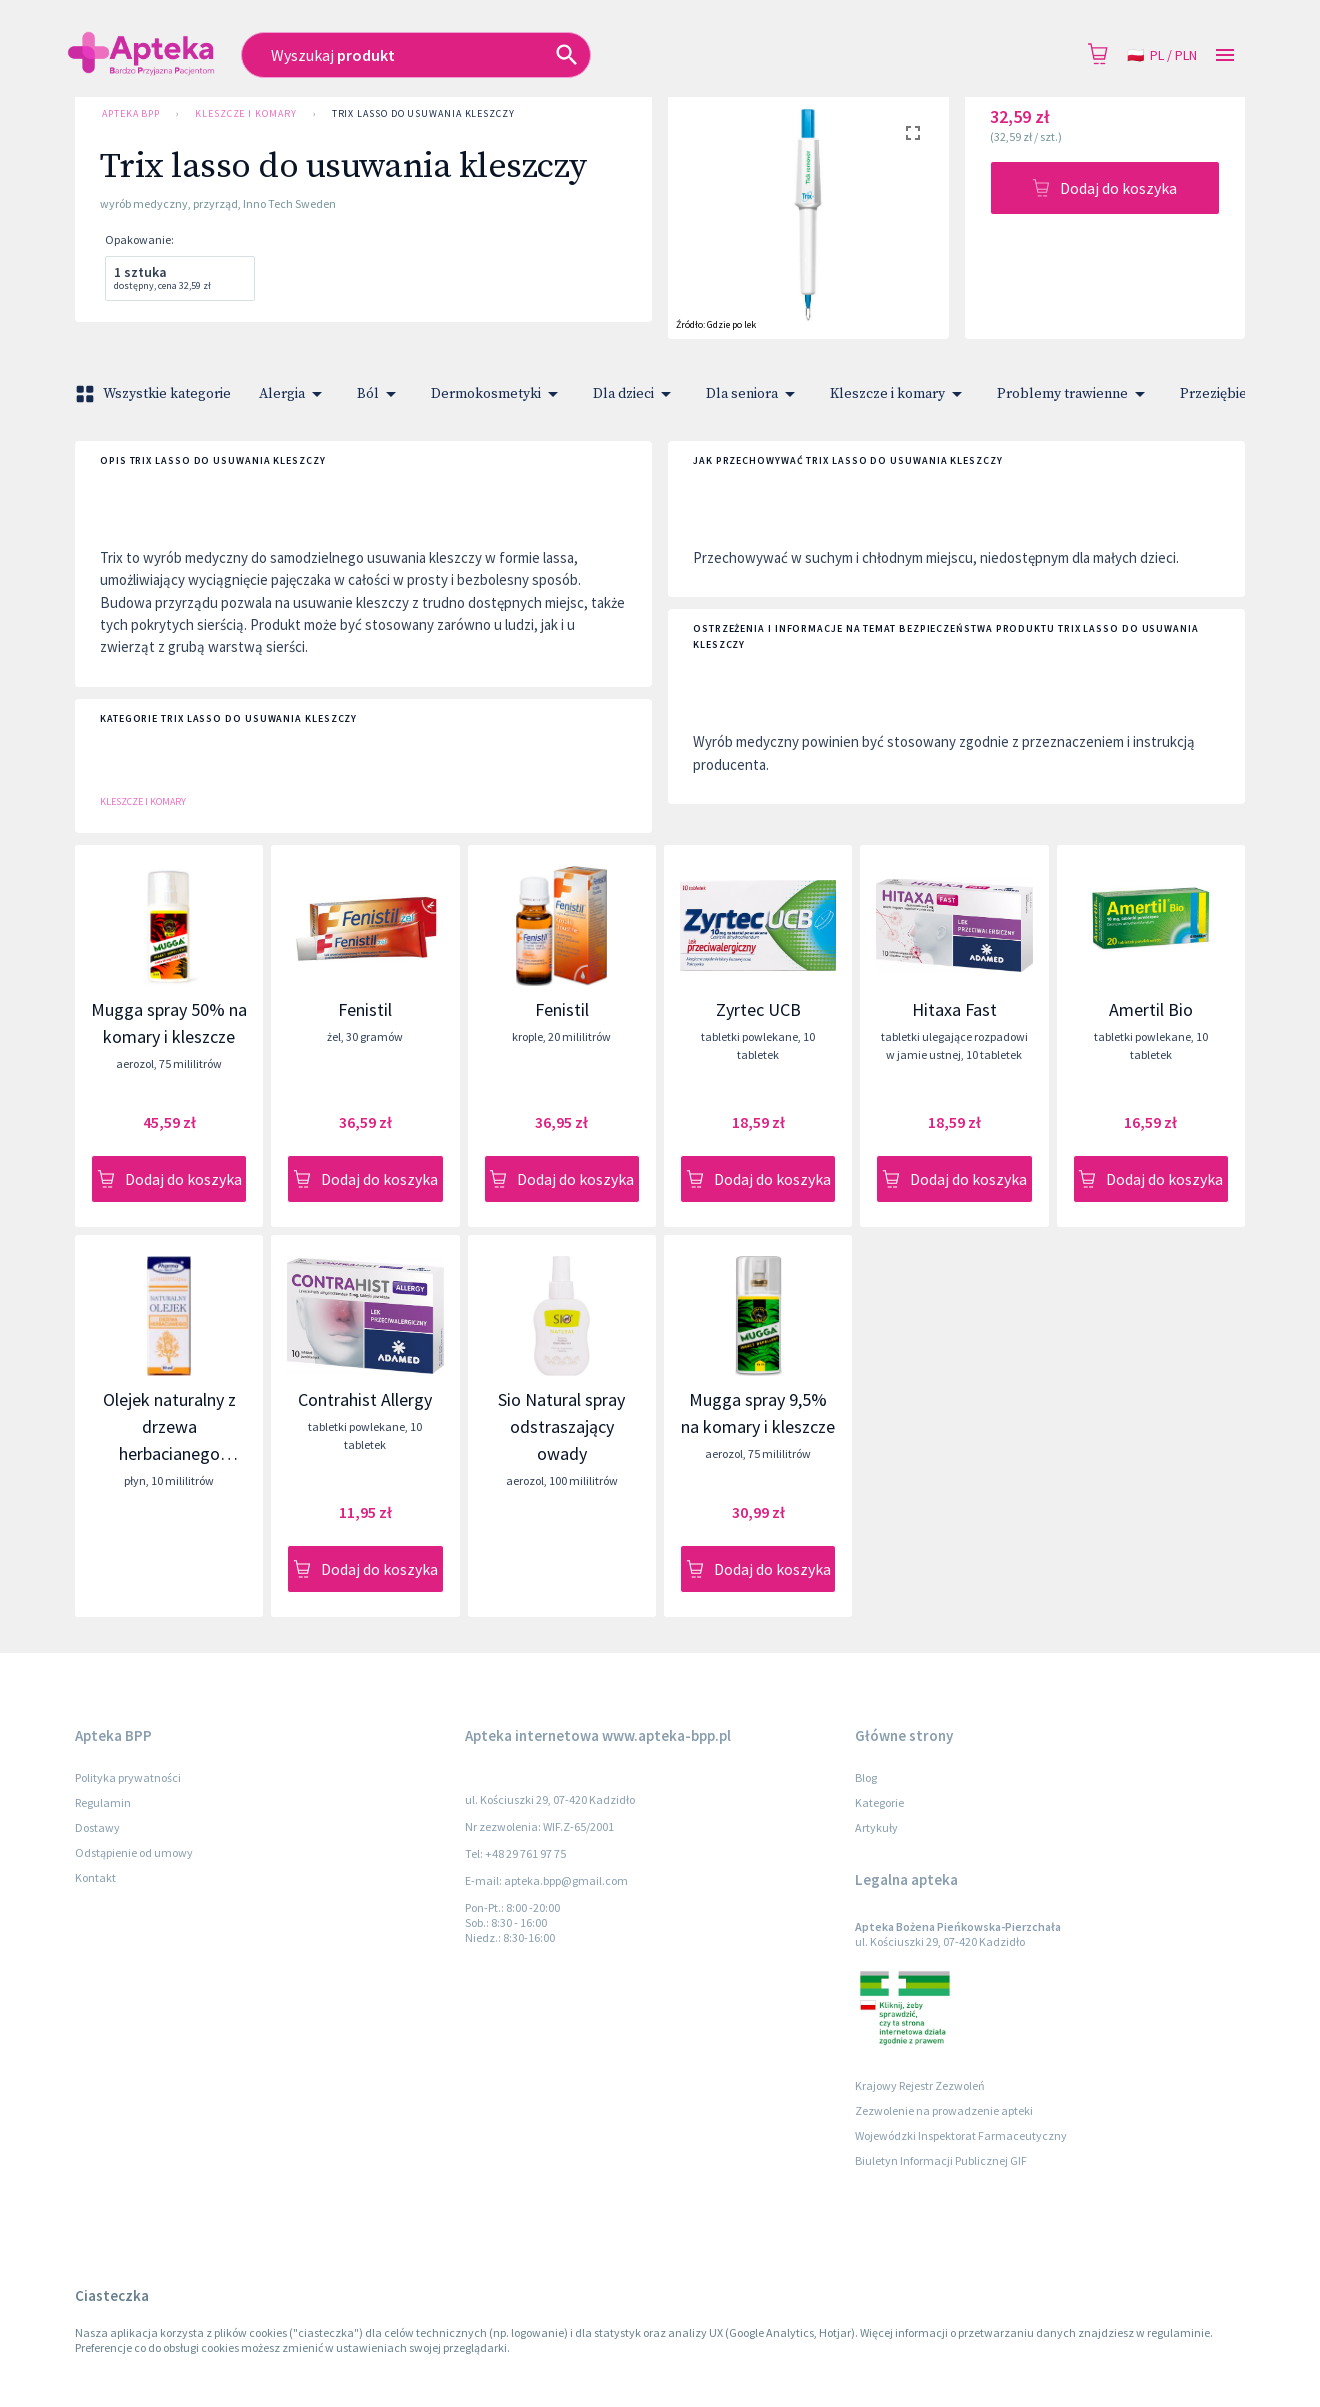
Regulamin (103, 1802)
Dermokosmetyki (498, 394)
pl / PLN (1162, 55)
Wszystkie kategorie (155, 394)
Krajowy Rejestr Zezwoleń (920, 2085)
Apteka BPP (131, 114)
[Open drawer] (1225, 55)
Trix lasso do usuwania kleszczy (423, 114)
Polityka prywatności (128, 1777)
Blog (866, 1777)
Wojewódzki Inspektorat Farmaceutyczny (961, 2135)
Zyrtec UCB (758, 1009)
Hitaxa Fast (954, 1009)
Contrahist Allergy (365, 1399)
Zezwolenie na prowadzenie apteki (944, 2110)
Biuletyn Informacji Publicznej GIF (941, 2160)
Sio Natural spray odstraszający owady (561, 1426)
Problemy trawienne (1074, 394)
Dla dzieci (635, 394)
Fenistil (365, 1009)
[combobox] (520, 55)
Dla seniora (754, 394)
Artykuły (876, 1827)
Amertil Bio (1151, 1009)
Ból (380, 394)
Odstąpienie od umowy (134, 1852)
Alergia (294, 394)
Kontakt (95, 1877)
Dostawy (97, 1827)
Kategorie (879, 1802)
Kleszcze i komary (245, 114)
